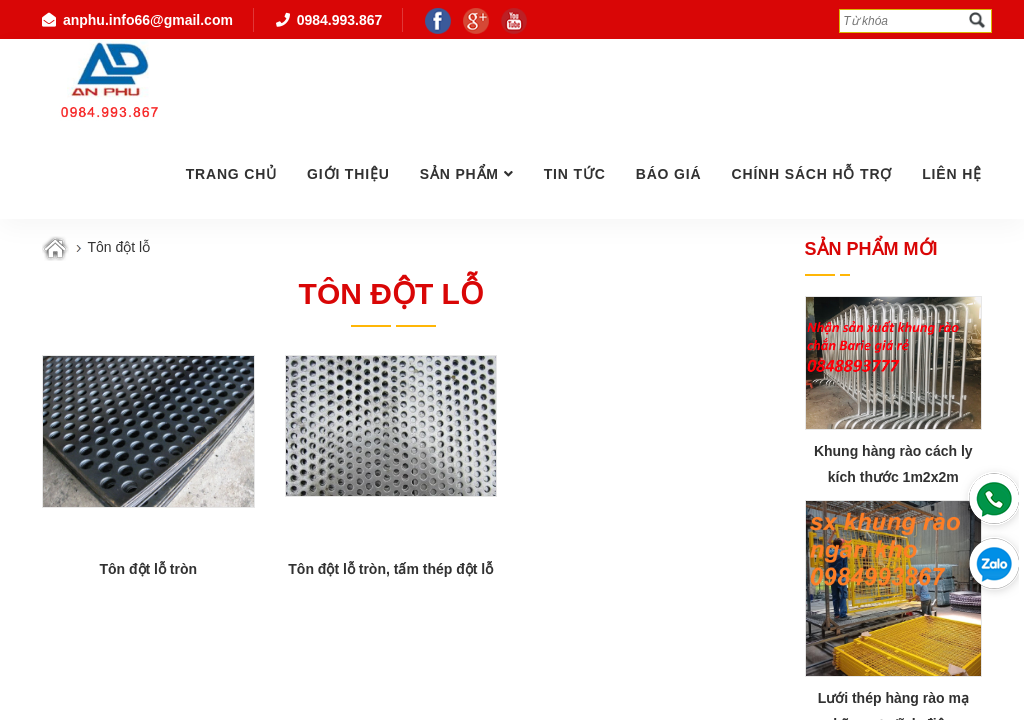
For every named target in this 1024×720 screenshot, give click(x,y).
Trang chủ (231, 174)
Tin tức (575, 174)
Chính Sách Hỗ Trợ (811, 174)
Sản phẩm (459, 174)
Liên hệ (952, 174)
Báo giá (669, 174)
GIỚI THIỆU (348, 174)
